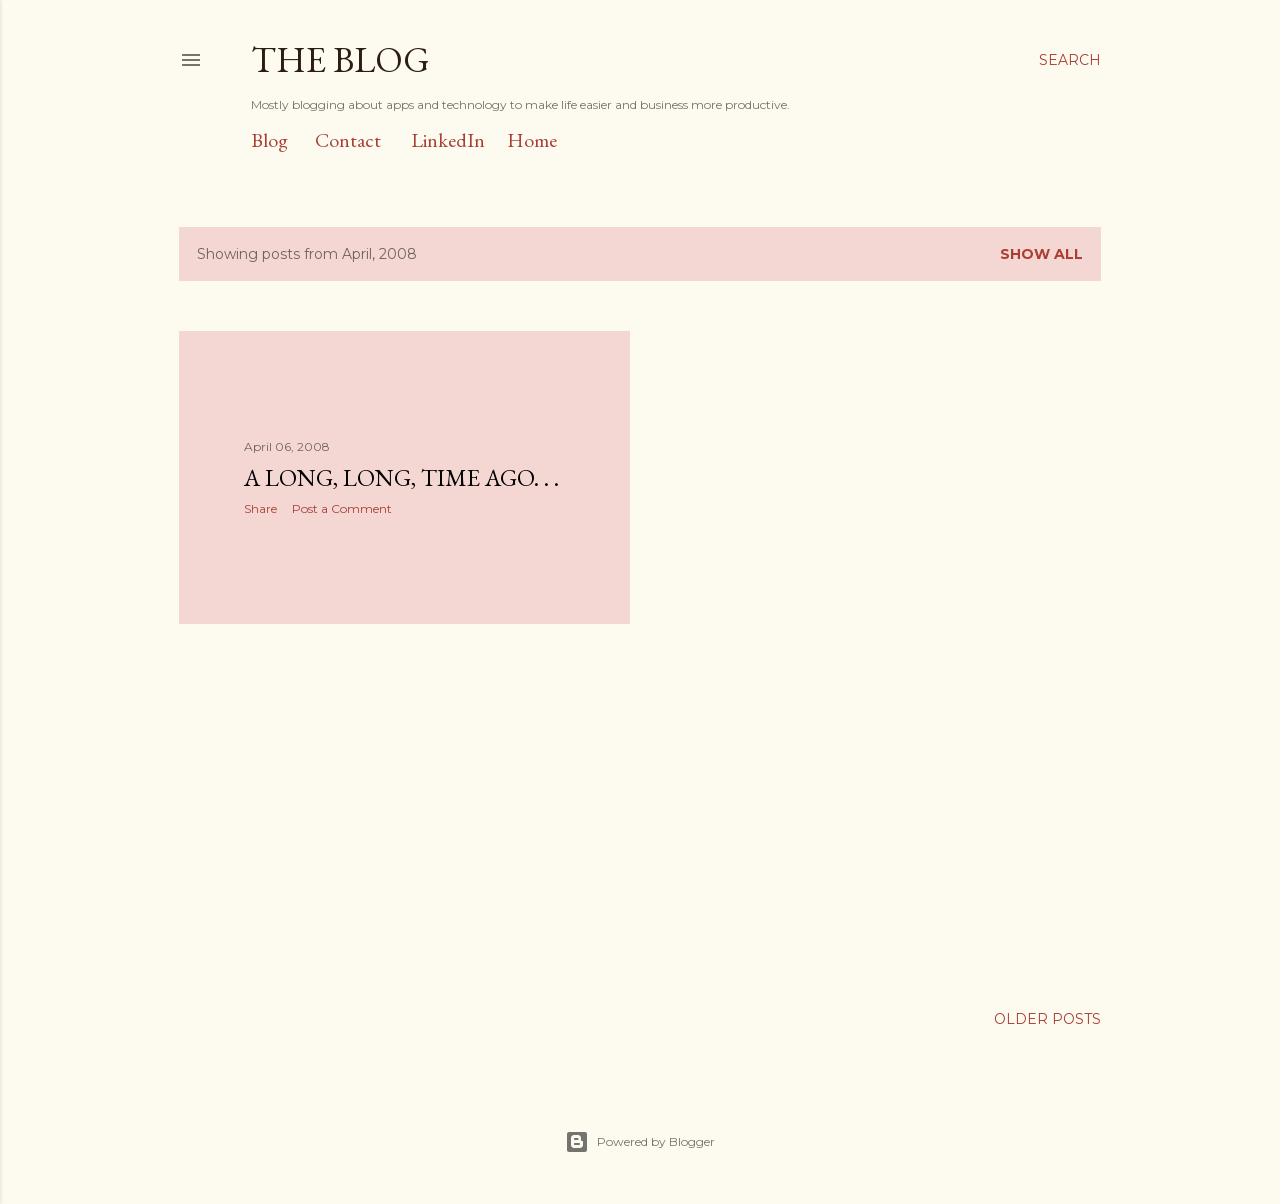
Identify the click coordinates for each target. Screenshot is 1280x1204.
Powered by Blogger (640, 1142)
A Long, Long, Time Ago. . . (401, 477)
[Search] (1070, 60)
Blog (269, 140)
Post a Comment (342, 508)
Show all (1041, 254)
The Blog (340, 59)
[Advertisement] (404, 814)
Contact (348, 140)
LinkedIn (448, 140)
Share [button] (260, 508)
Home (532, 140)
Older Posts (1047, 1019)
